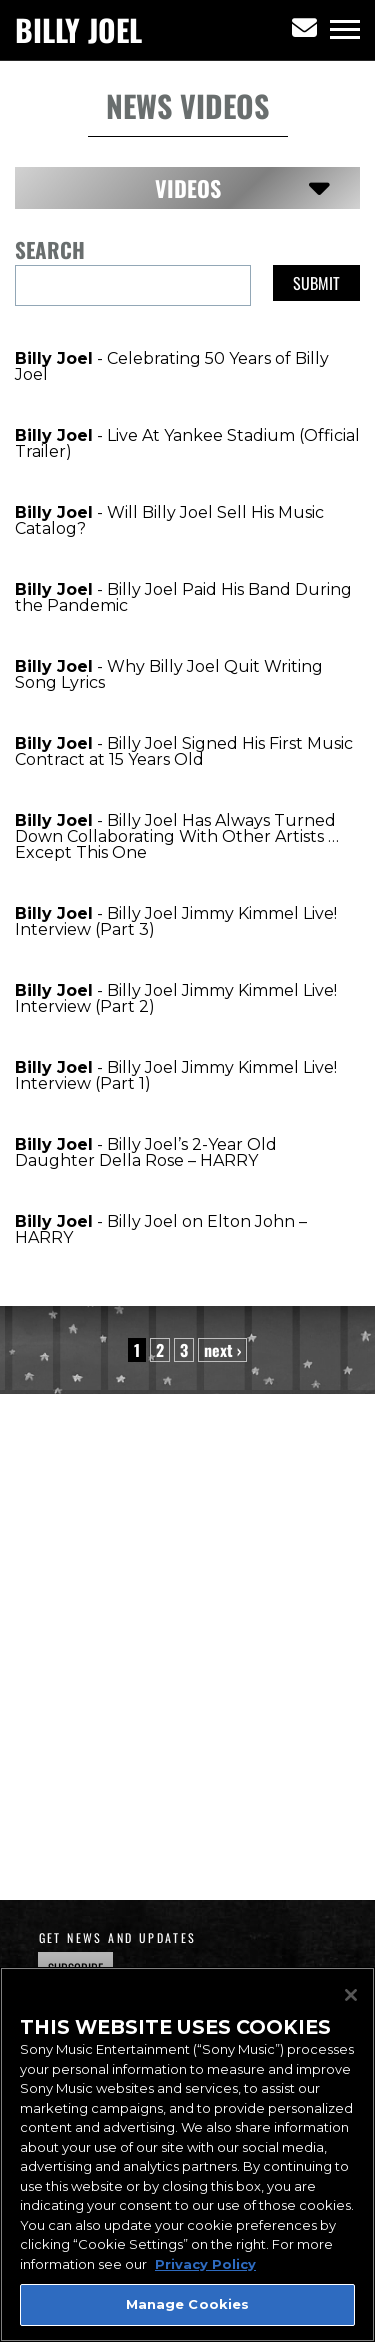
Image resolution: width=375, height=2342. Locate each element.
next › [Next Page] (222, 1350)
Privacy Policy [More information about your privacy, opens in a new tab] (205, 2264)
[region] (187, 2154)
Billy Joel (78, 30)
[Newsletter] (304, 28)
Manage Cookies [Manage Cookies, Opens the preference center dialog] (188, 2304)
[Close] (351, 1995)
